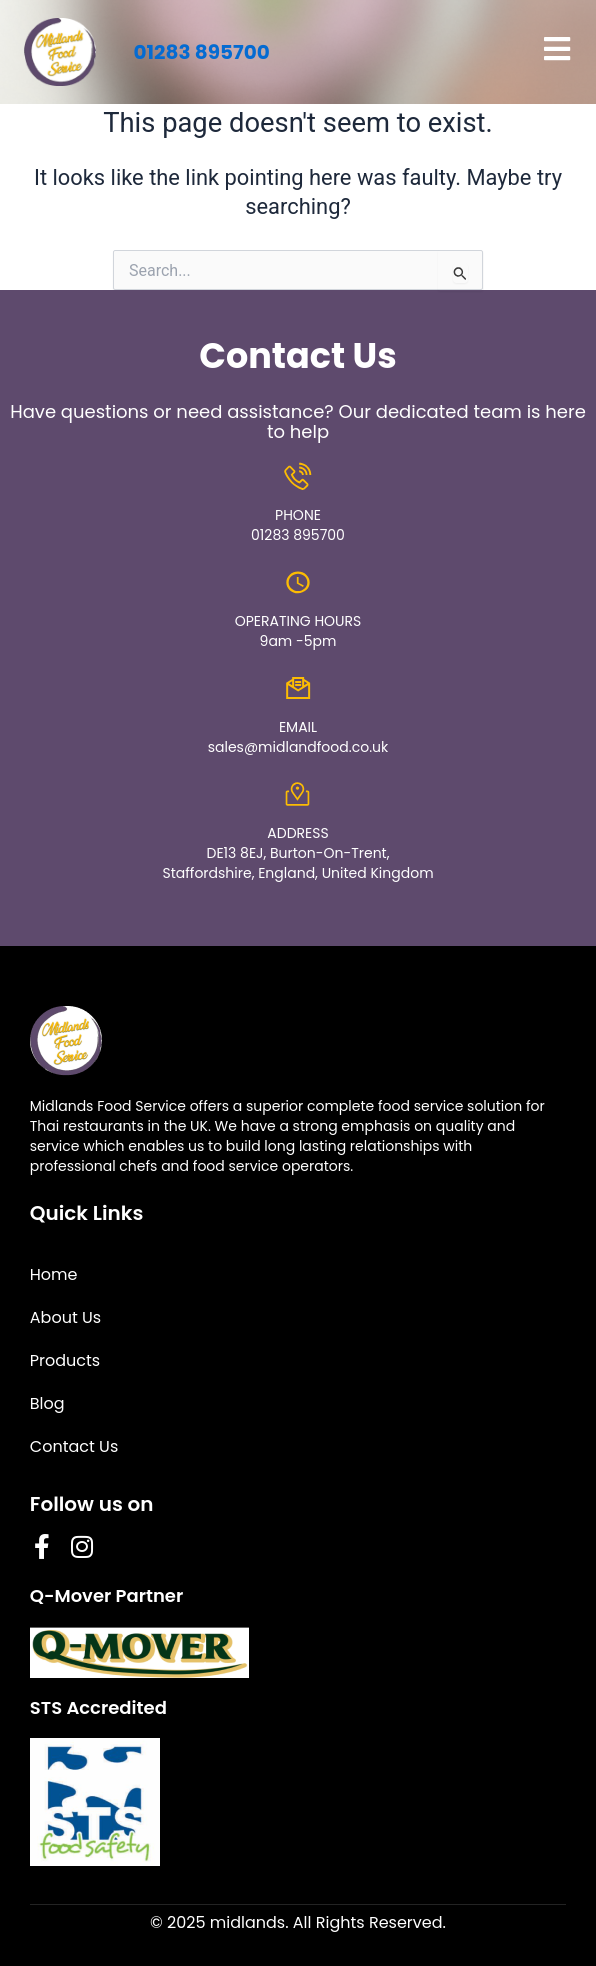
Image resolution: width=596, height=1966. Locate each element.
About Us (65, 1317)
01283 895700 (201, 52)
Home (54, 1274)
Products (65, 1360)
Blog (47, 1403)
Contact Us (74, 1446)
